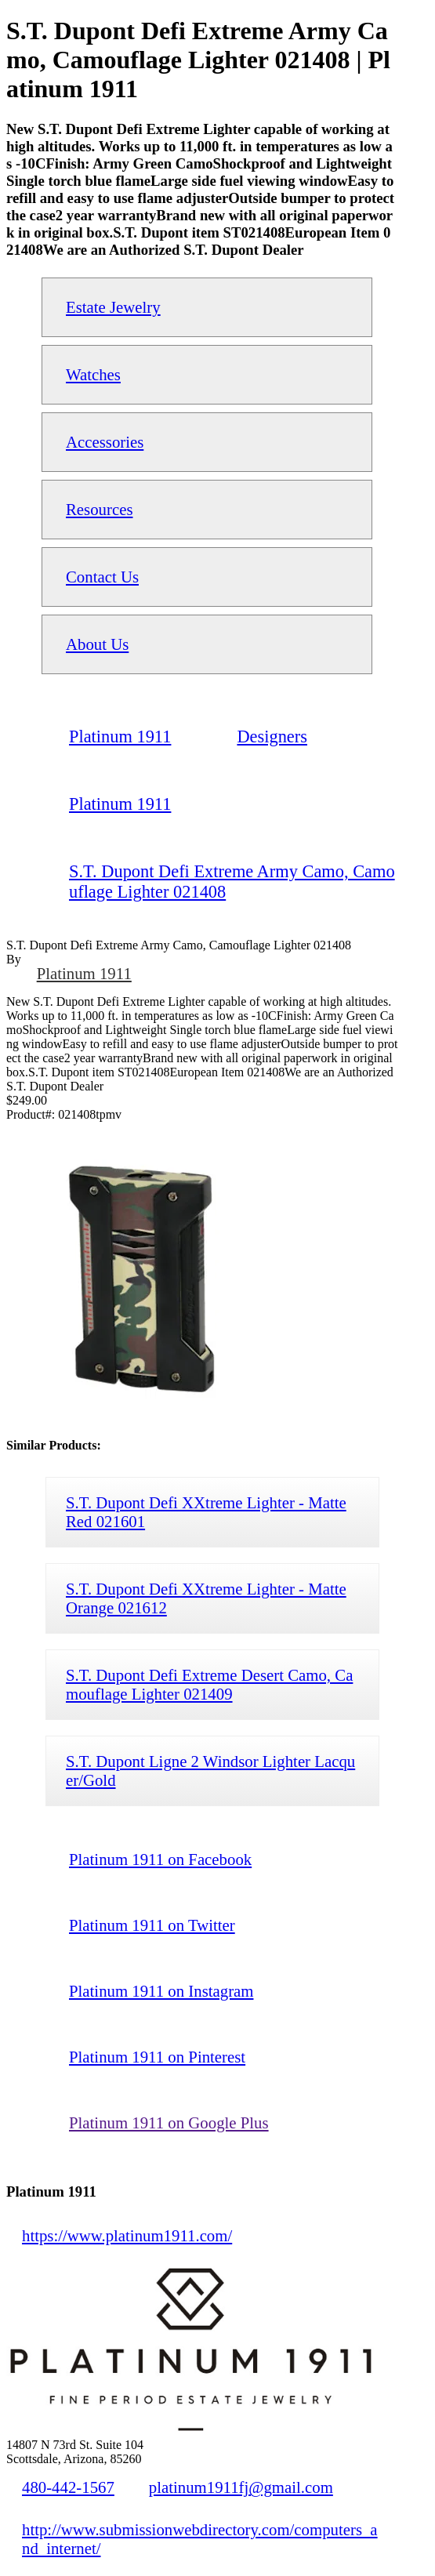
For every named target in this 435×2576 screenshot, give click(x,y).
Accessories (104, 442)
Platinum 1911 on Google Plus (169, 2122)
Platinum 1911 (84, 973)
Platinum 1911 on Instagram (161, 1991)
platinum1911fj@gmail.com (241, 2487)
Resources (99, 509)
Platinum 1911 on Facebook (160, 1859)
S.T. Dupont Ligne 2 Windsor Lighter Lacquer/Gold (210, 1770)
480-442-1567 (68, 2487)
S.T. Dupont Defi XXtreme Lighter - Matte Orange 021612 (206, 1598)
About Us (97, 644)
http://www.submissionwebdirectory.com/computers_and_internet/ (200, 2538)
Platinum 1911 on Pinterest (157, 2057)
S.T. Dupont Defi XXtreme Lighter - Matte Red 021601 (206, 1511)
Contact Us (102, 577)
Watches (93, 374)
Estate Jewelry (113, 307)
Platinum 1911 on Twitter (152, 1925)
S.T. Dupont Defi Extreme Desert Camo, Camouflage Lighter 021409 (209, 1684)
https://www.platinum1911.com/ (127, 2235)
